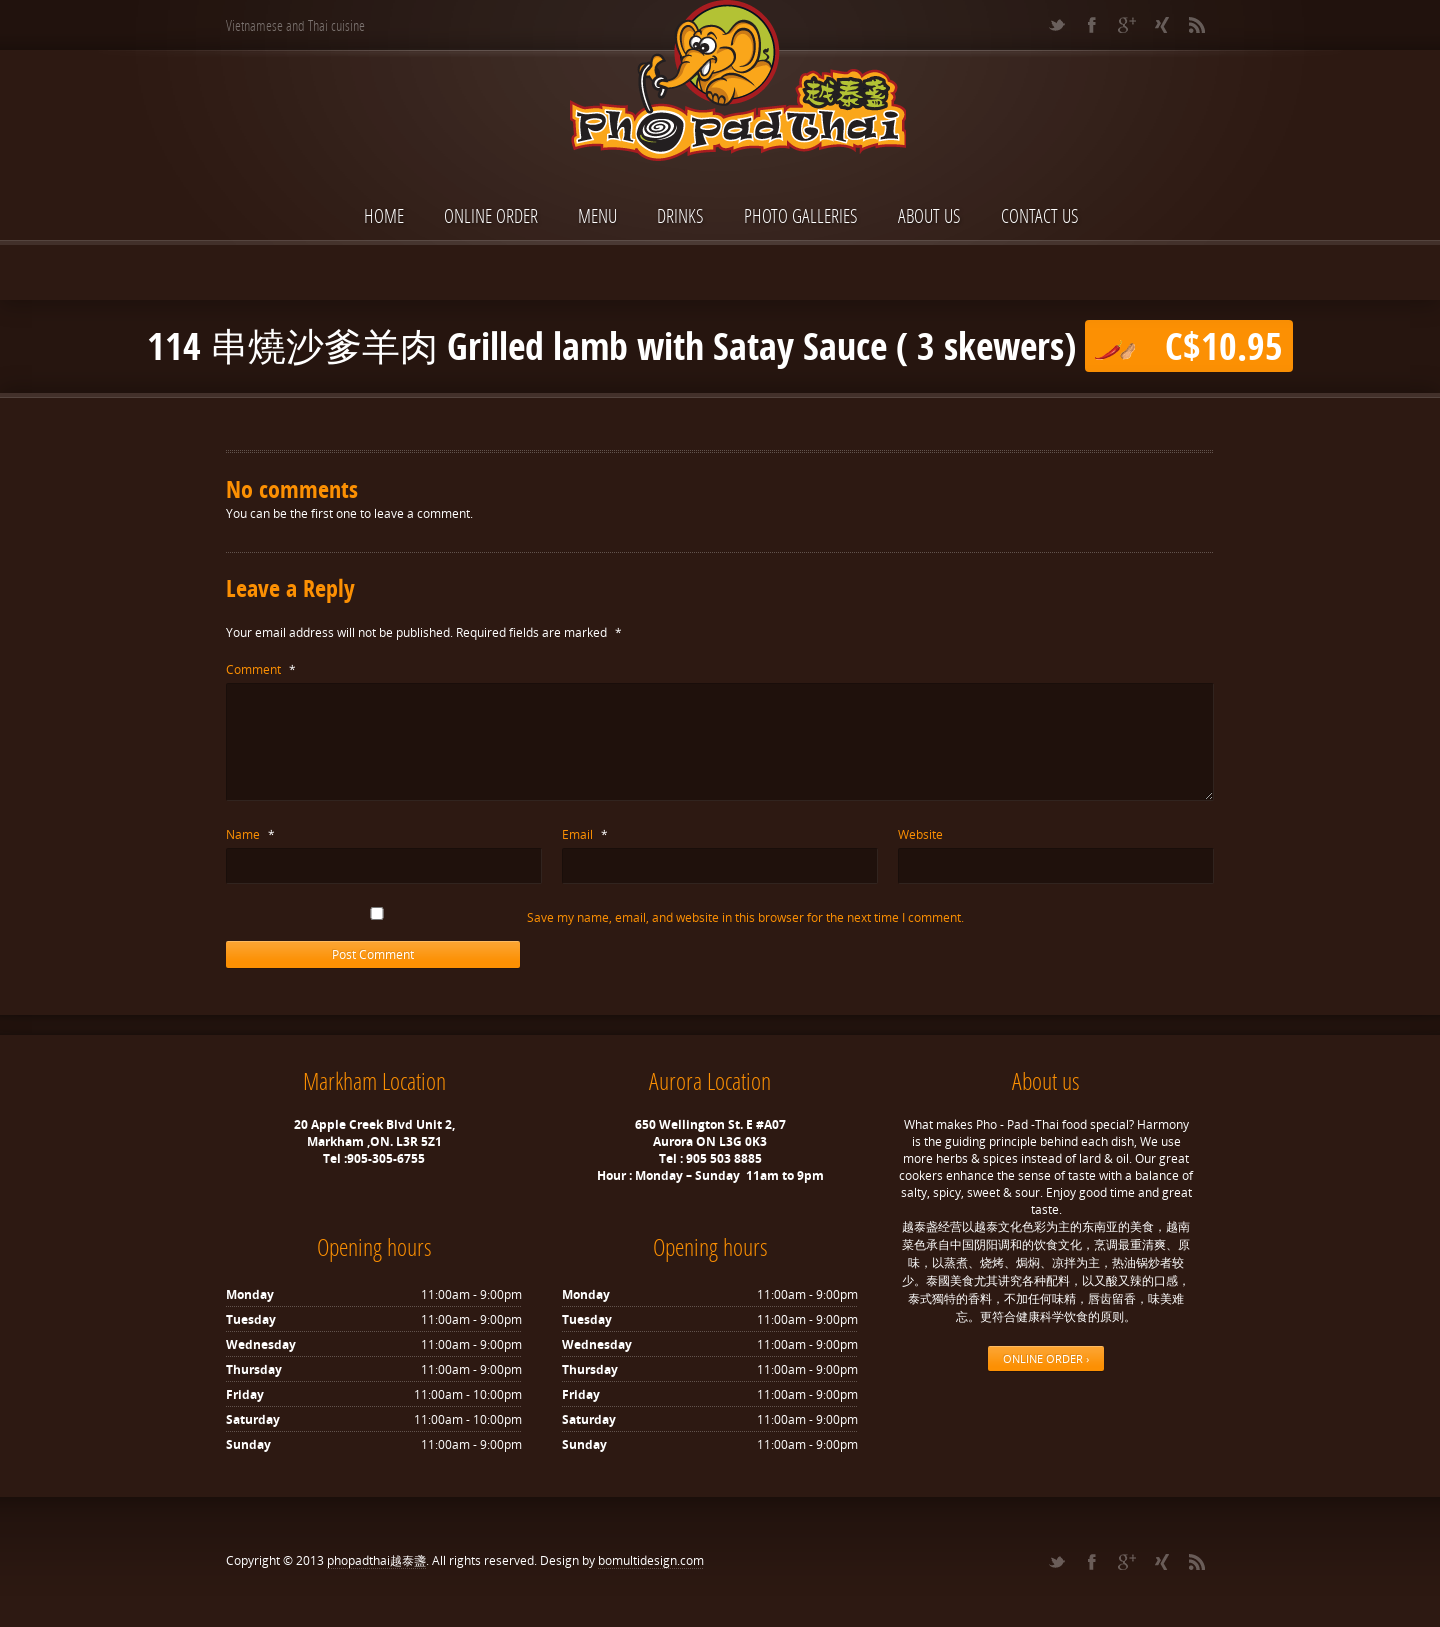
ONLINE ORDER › (1046, 1358)
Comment (261, 669)
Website (920, 834)
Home (384, 215)
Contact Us (1040, 215)
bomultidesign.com (651, 1560)
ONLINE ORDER (491, 215)
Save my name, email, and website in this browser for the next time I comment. (745, 917)
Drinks (680, 215)
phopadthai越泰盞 (376, 1560)
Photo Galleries (801, 215)
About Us (929, 215)
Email (585, 834)
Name (250, 834)
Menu (597, 215)
